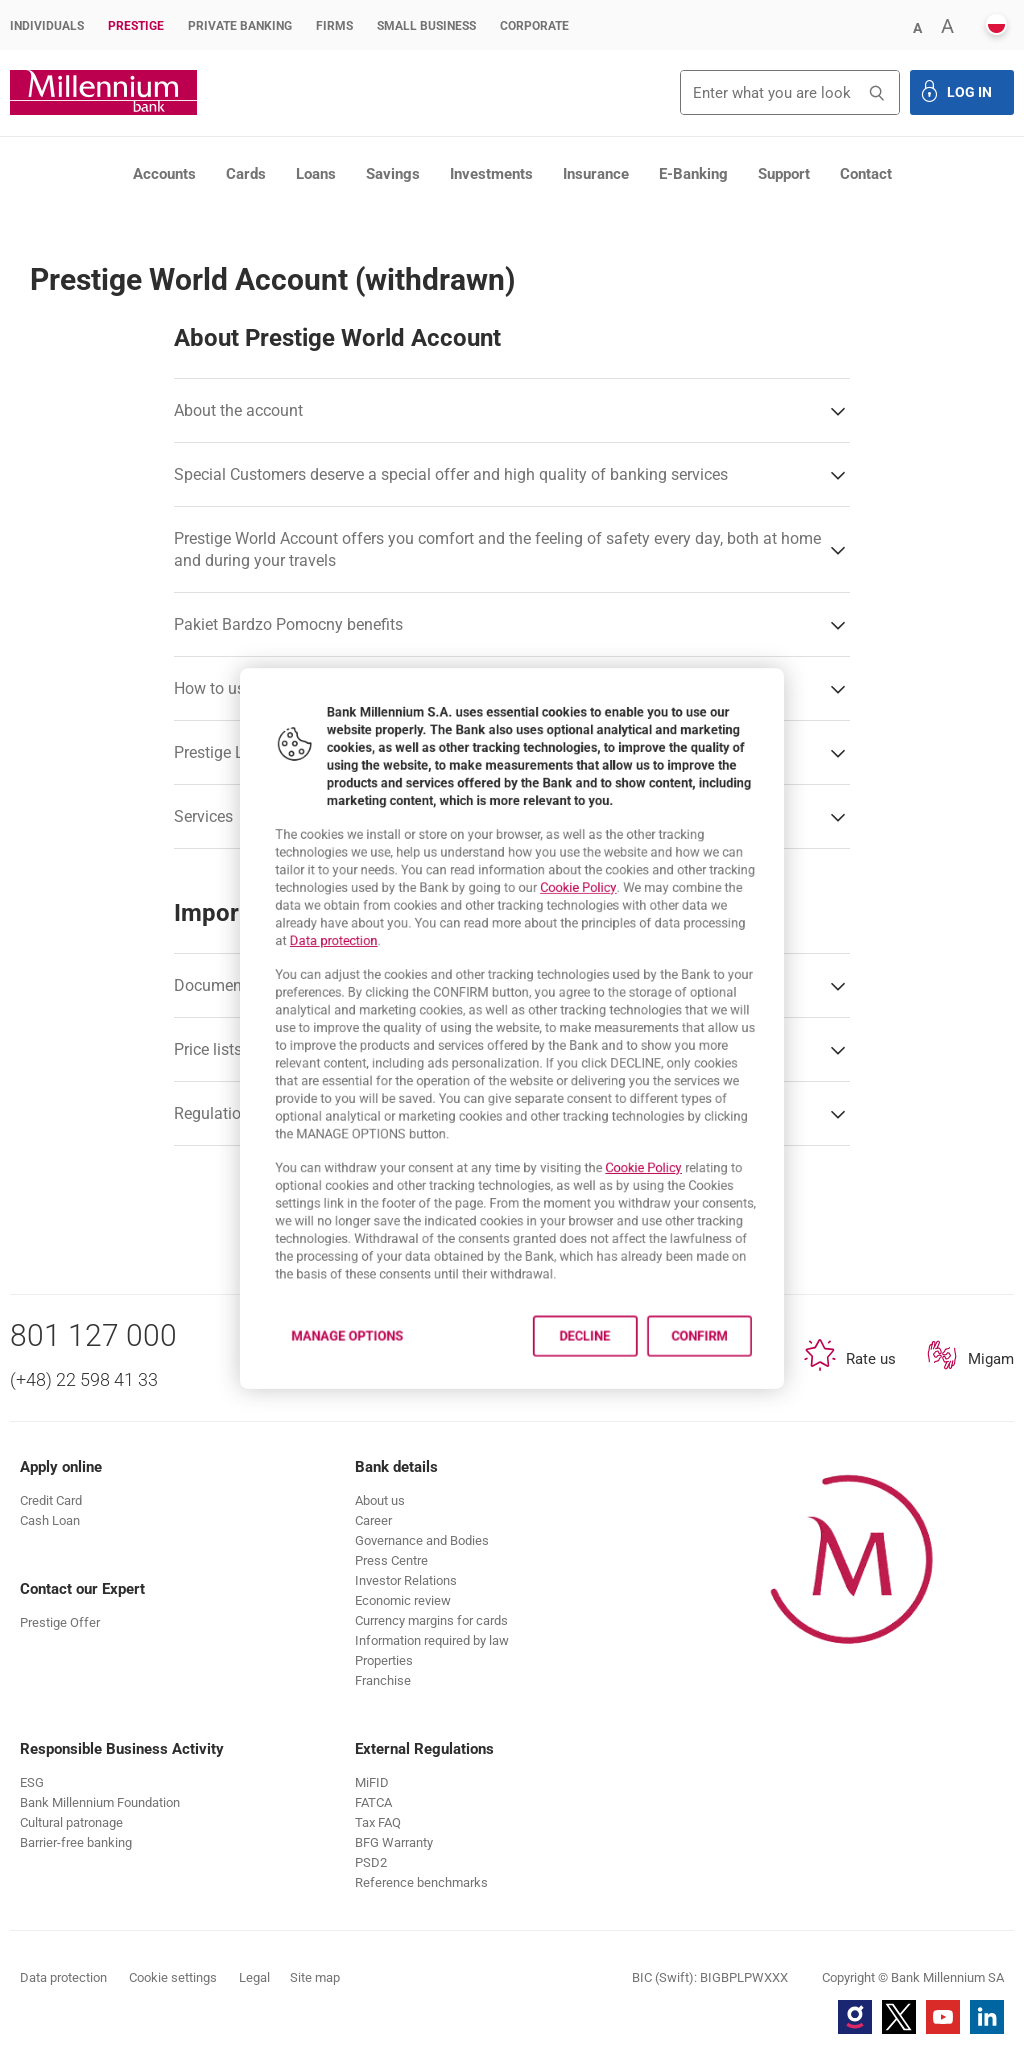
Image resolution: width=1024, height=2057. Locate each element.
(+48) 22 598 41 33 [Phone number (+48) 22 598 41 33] (84, 1379)
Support (784, 174)
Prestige (136, 26)
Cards (246, 174)
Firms (334, 26)
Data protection (290, 919)
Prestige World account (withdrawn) (450, 214)
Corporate (534, 26)
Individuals (47, 26)
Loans (316, 174)
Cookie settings (173, 1977)
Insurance (596, 174)
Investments (491, 174)
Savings (393, 174)
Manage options (307, 1410)
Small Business (426, 26)
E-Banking (693, 174)
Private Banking (240, 26)
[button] (917, 26)
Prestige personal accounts (252, 214)
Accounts (164, 174)
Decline (602, 1410)
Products (126, 214)
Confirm (745, 1410)
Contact (866, 174)
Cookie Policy (594, 853)
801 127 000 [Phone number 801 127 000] (93, 1335)
